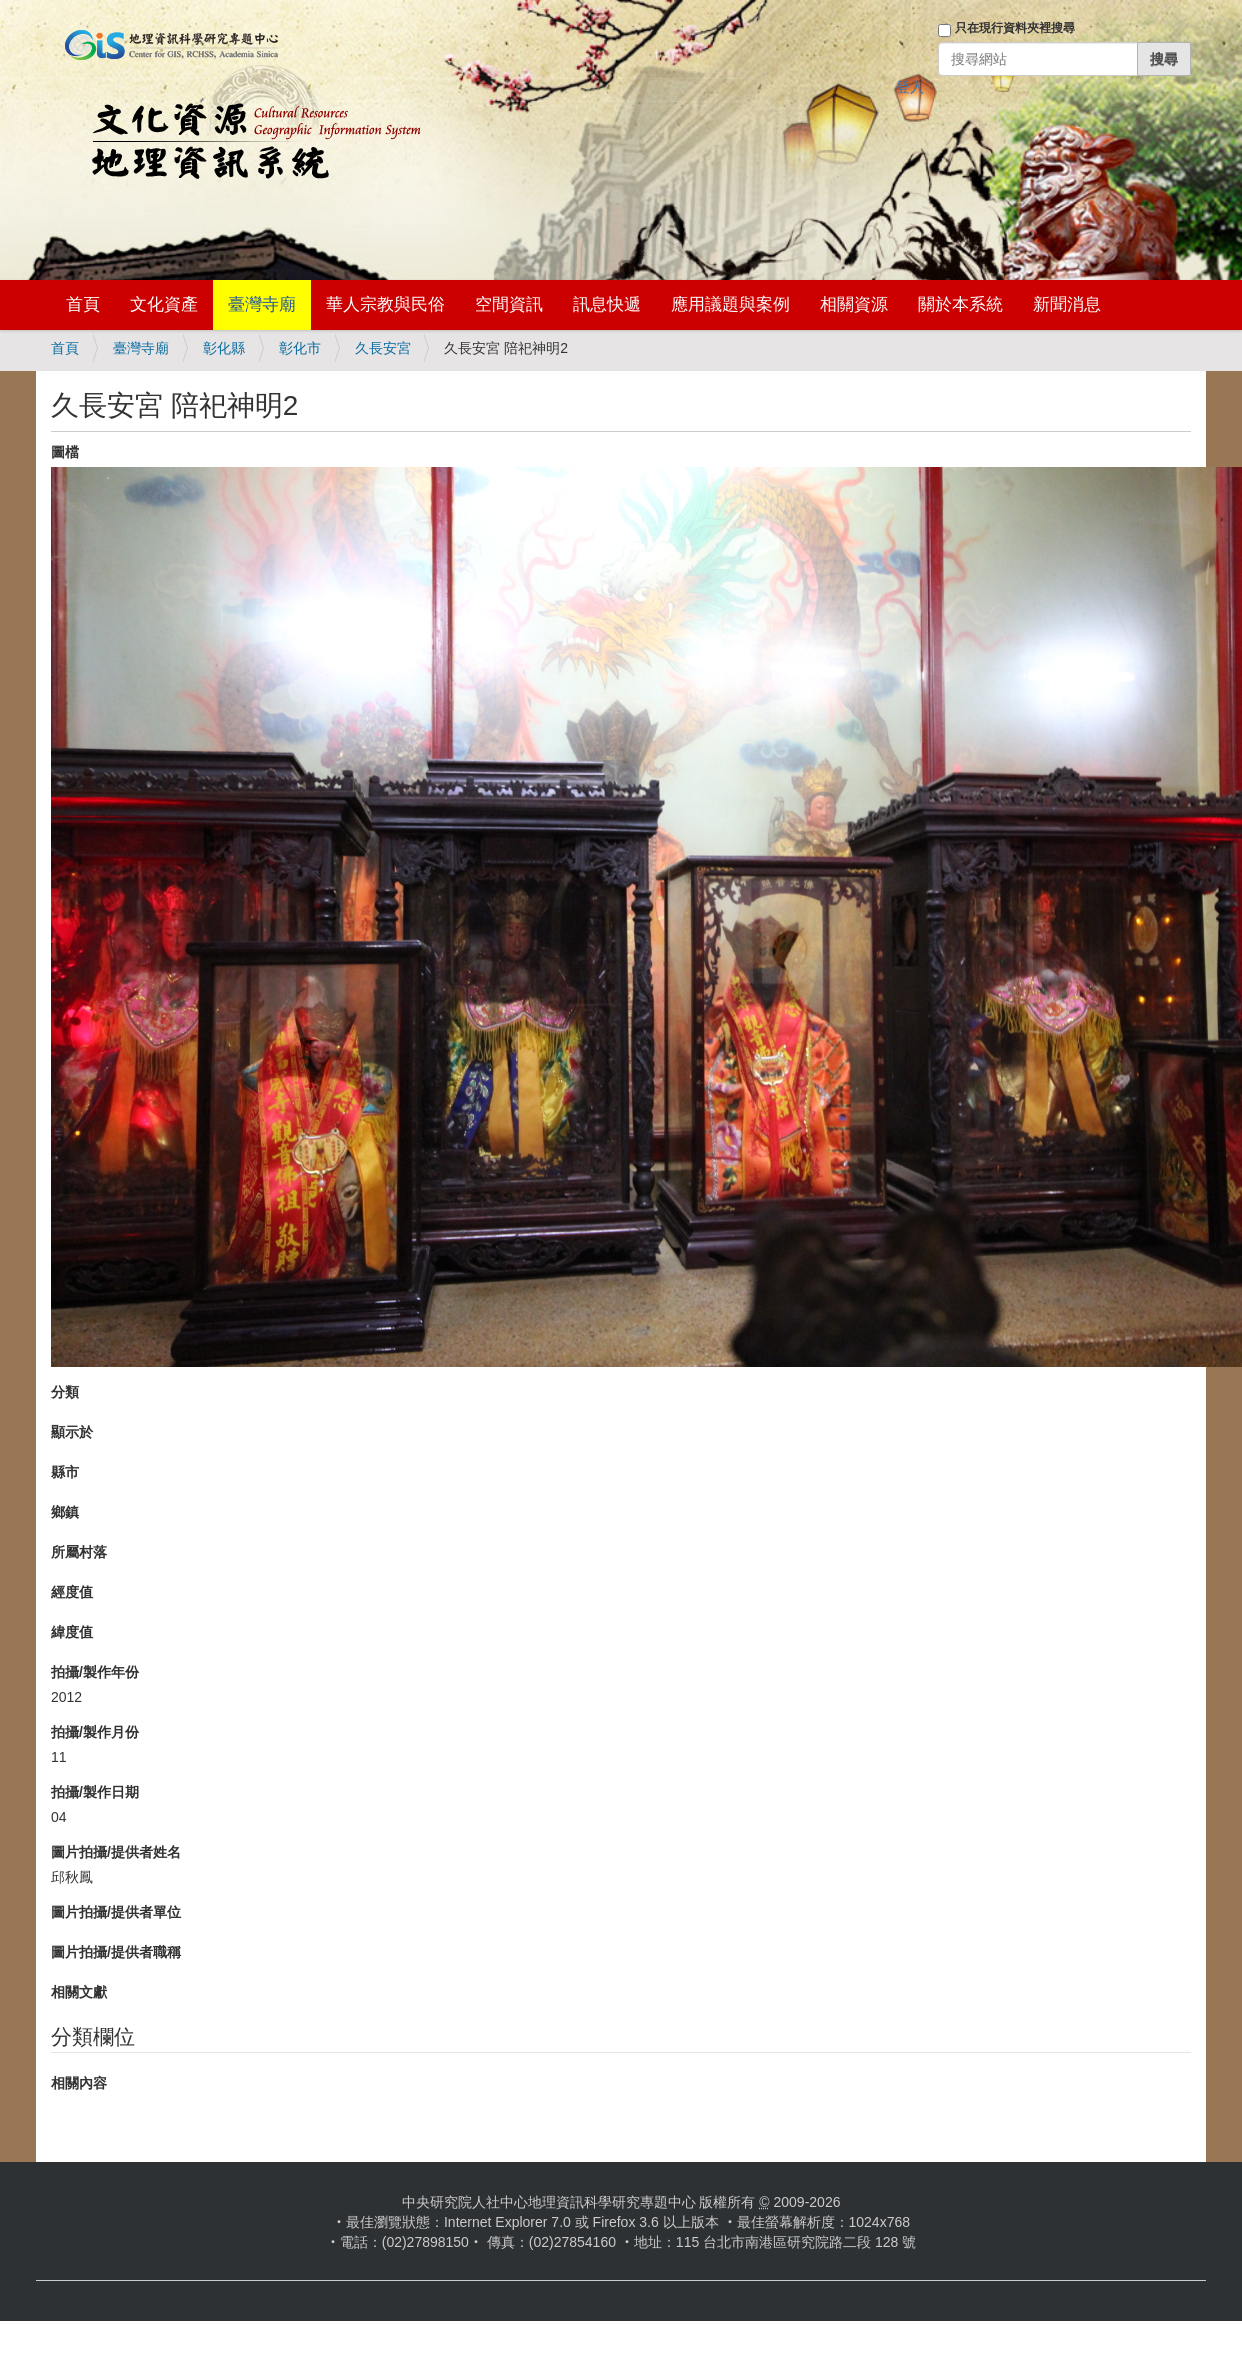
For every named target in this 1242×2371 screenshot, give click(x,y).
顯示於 (72, 1432)
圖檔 (65, 452)
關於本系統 (960, 304)
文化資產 (164, 304)
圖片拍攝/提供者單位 (116, 1912)
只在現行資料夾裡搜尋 (1015, 28)
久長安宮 (383, 348)
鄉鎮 (65, 1512)
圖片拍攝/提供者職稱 (116, 1952)
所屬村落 (79, 1552)
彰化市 (300, 348)
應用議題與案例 (730, 304)
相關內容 (79, 2083)
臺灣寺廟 (262, 304)
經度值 (72, 1592)
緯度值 (72, 1632)
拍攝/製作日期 (95, 1792)
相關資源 (854, 304)
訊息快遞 (607, 304)
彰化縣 (224, 348)
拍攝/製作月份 (95, 1732)
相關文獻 (79, 1992)
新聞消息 (1067, 304)
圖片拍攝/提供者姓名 (116, 1852)
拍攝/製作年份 (95, 1672)
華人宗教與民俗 (385, 304)
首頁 (83, 304)
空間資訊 (509, 304)
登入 (910, 87)
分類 (65, 1392)
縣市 (65, 1472)
